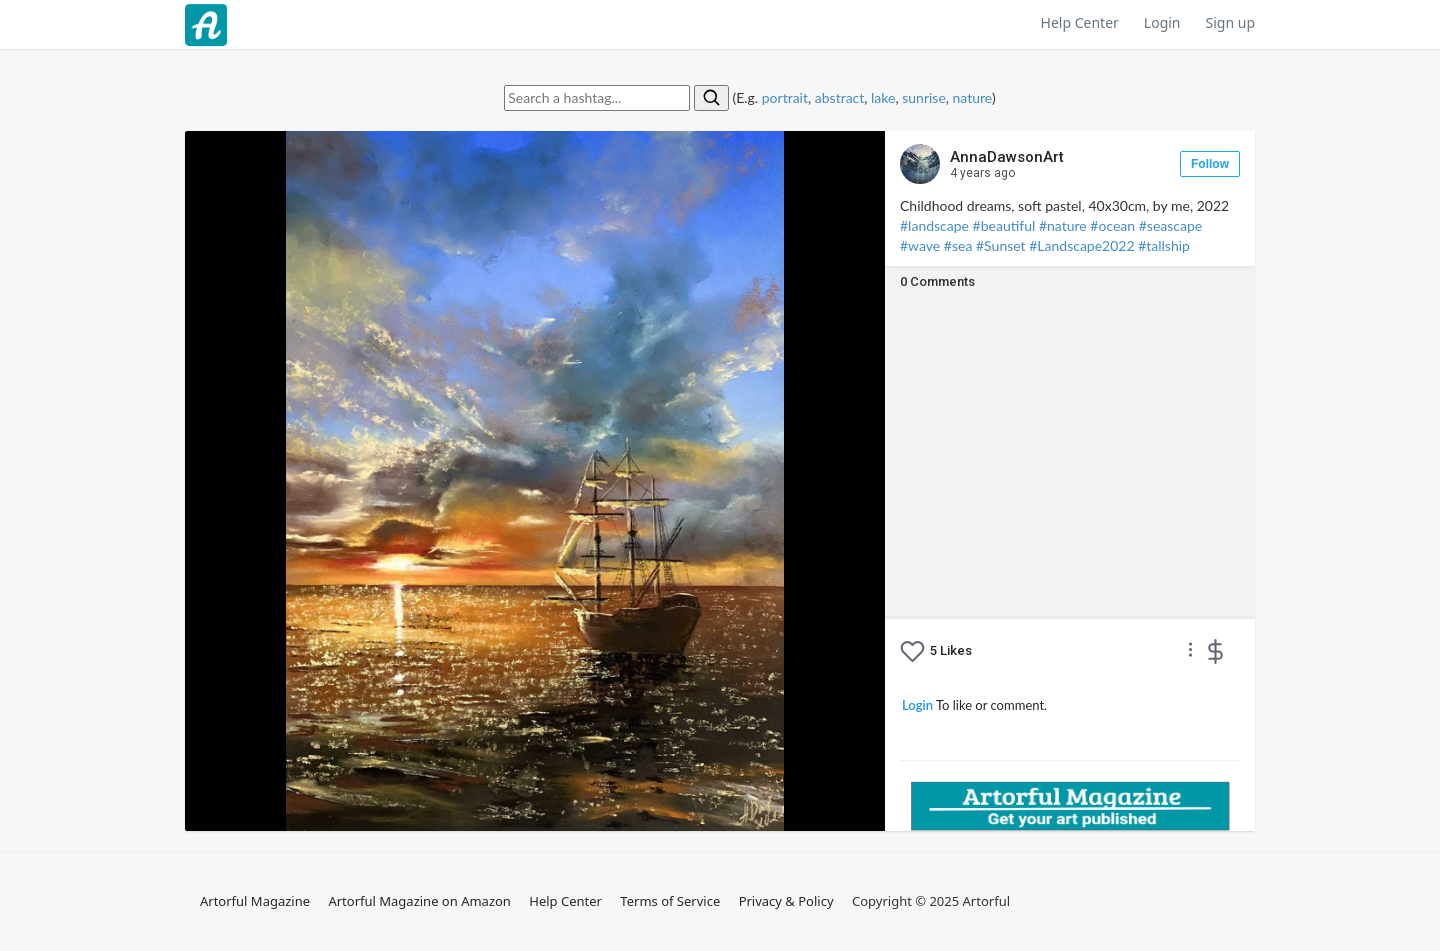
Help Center (1080, 22)
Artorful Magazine (255, 901)
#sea (958, 245)
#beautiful (1004, 225)
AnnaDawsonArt (1007, 164)
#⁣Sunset (1001, 245)
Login (1162, 22)
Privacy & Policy (786, 901)
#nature (1063, 225)
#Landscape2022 (1081, 245)
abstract (840, 97)
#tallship (1164, 245)
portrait (785, 97)
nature (972, 97)
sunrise (924, 97)
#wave (920, 245)
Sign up (1230, 22)
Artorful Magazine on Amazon (419, 901)
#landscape (934, 225)
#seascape (1170, 225)
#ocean (1112, 225)
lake (883, 97)
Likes (951, 650)
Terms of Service (670, 901)
